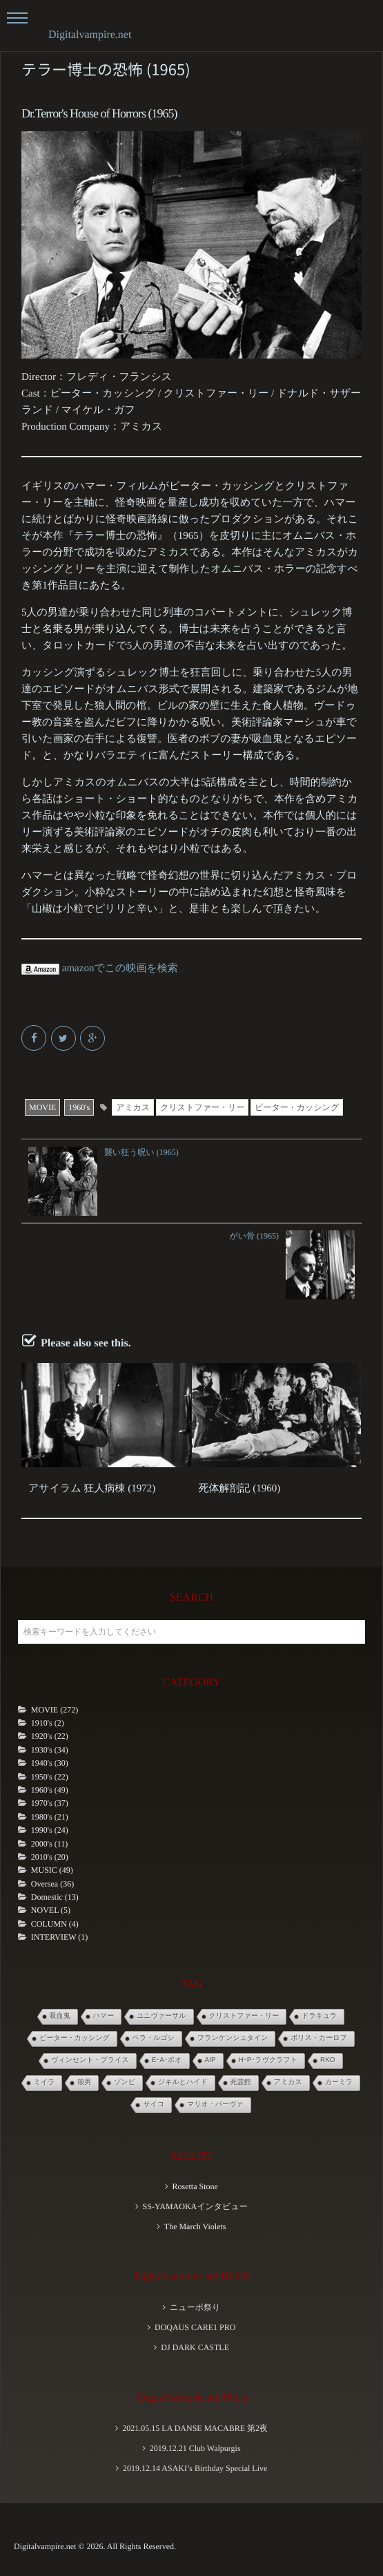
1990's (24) (49, 1830)
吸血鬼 (60, 2016)
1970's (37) (49, 1803)
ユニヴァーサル (161, 2016)
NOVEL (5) (50, 1910)
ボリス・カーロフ (318, 2038)
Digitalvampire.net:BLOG (193, 2276)
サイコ (153, 2104)
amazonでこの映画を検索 (99, 968)
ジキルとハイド (183, 2082)
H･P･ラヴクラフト (268, 2060)
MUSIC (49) (52, 1870)
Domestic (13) (55, 1897)
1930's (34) (49, 1750)
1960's (79, 1107)
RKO (327, 2060)
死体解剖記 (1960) (240, 1488)
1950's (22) (49, 1777)
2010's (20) (49, 1857)
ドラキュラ (319, 2016)
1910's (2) (47, 1723)
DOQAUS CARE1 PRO (195, 2327)
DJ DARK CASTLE (195, 2347)
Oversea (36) (52, 1884)
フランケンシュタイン (232, 2038)
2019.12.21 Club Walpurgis (195, 2448)
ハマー (103, 2016)
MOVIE (42, 1107)
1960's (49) (49, 1790)
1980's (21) (49, 1817)
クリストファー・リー (202, 1107)
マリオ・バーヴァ (215, 2104)
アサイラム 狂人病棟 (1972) (91, 1488)
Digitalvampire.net (89, 35)
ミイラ (44, 2082)
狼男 (84, 2082)
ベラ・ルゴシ (153, 2038)
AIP (210, 2060)
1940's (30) (49, 1763)
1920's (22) (49, 1736)
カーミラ (339, 2082)
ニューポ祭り (195, 2307)
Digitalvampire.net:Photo (192, 2397)
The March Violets (195, 2226)
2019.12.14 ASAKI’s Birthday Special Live (195, 2468)
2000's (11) (49, 1844)
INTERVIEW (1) (59, 1937)
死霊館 (240, 2082)
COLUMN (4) (55, 1924)
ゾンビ (124, 2082)
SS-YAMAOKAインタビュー (195, 2206)
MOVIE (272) (54, 1710)
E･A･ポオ (167, 2060)
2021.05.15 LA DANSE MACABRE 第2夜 (195, 2428)
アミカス (133, 1107)
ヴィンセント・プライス (89, 2060)
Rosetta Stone (194, 2186)
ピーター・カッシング (297, 1107)
